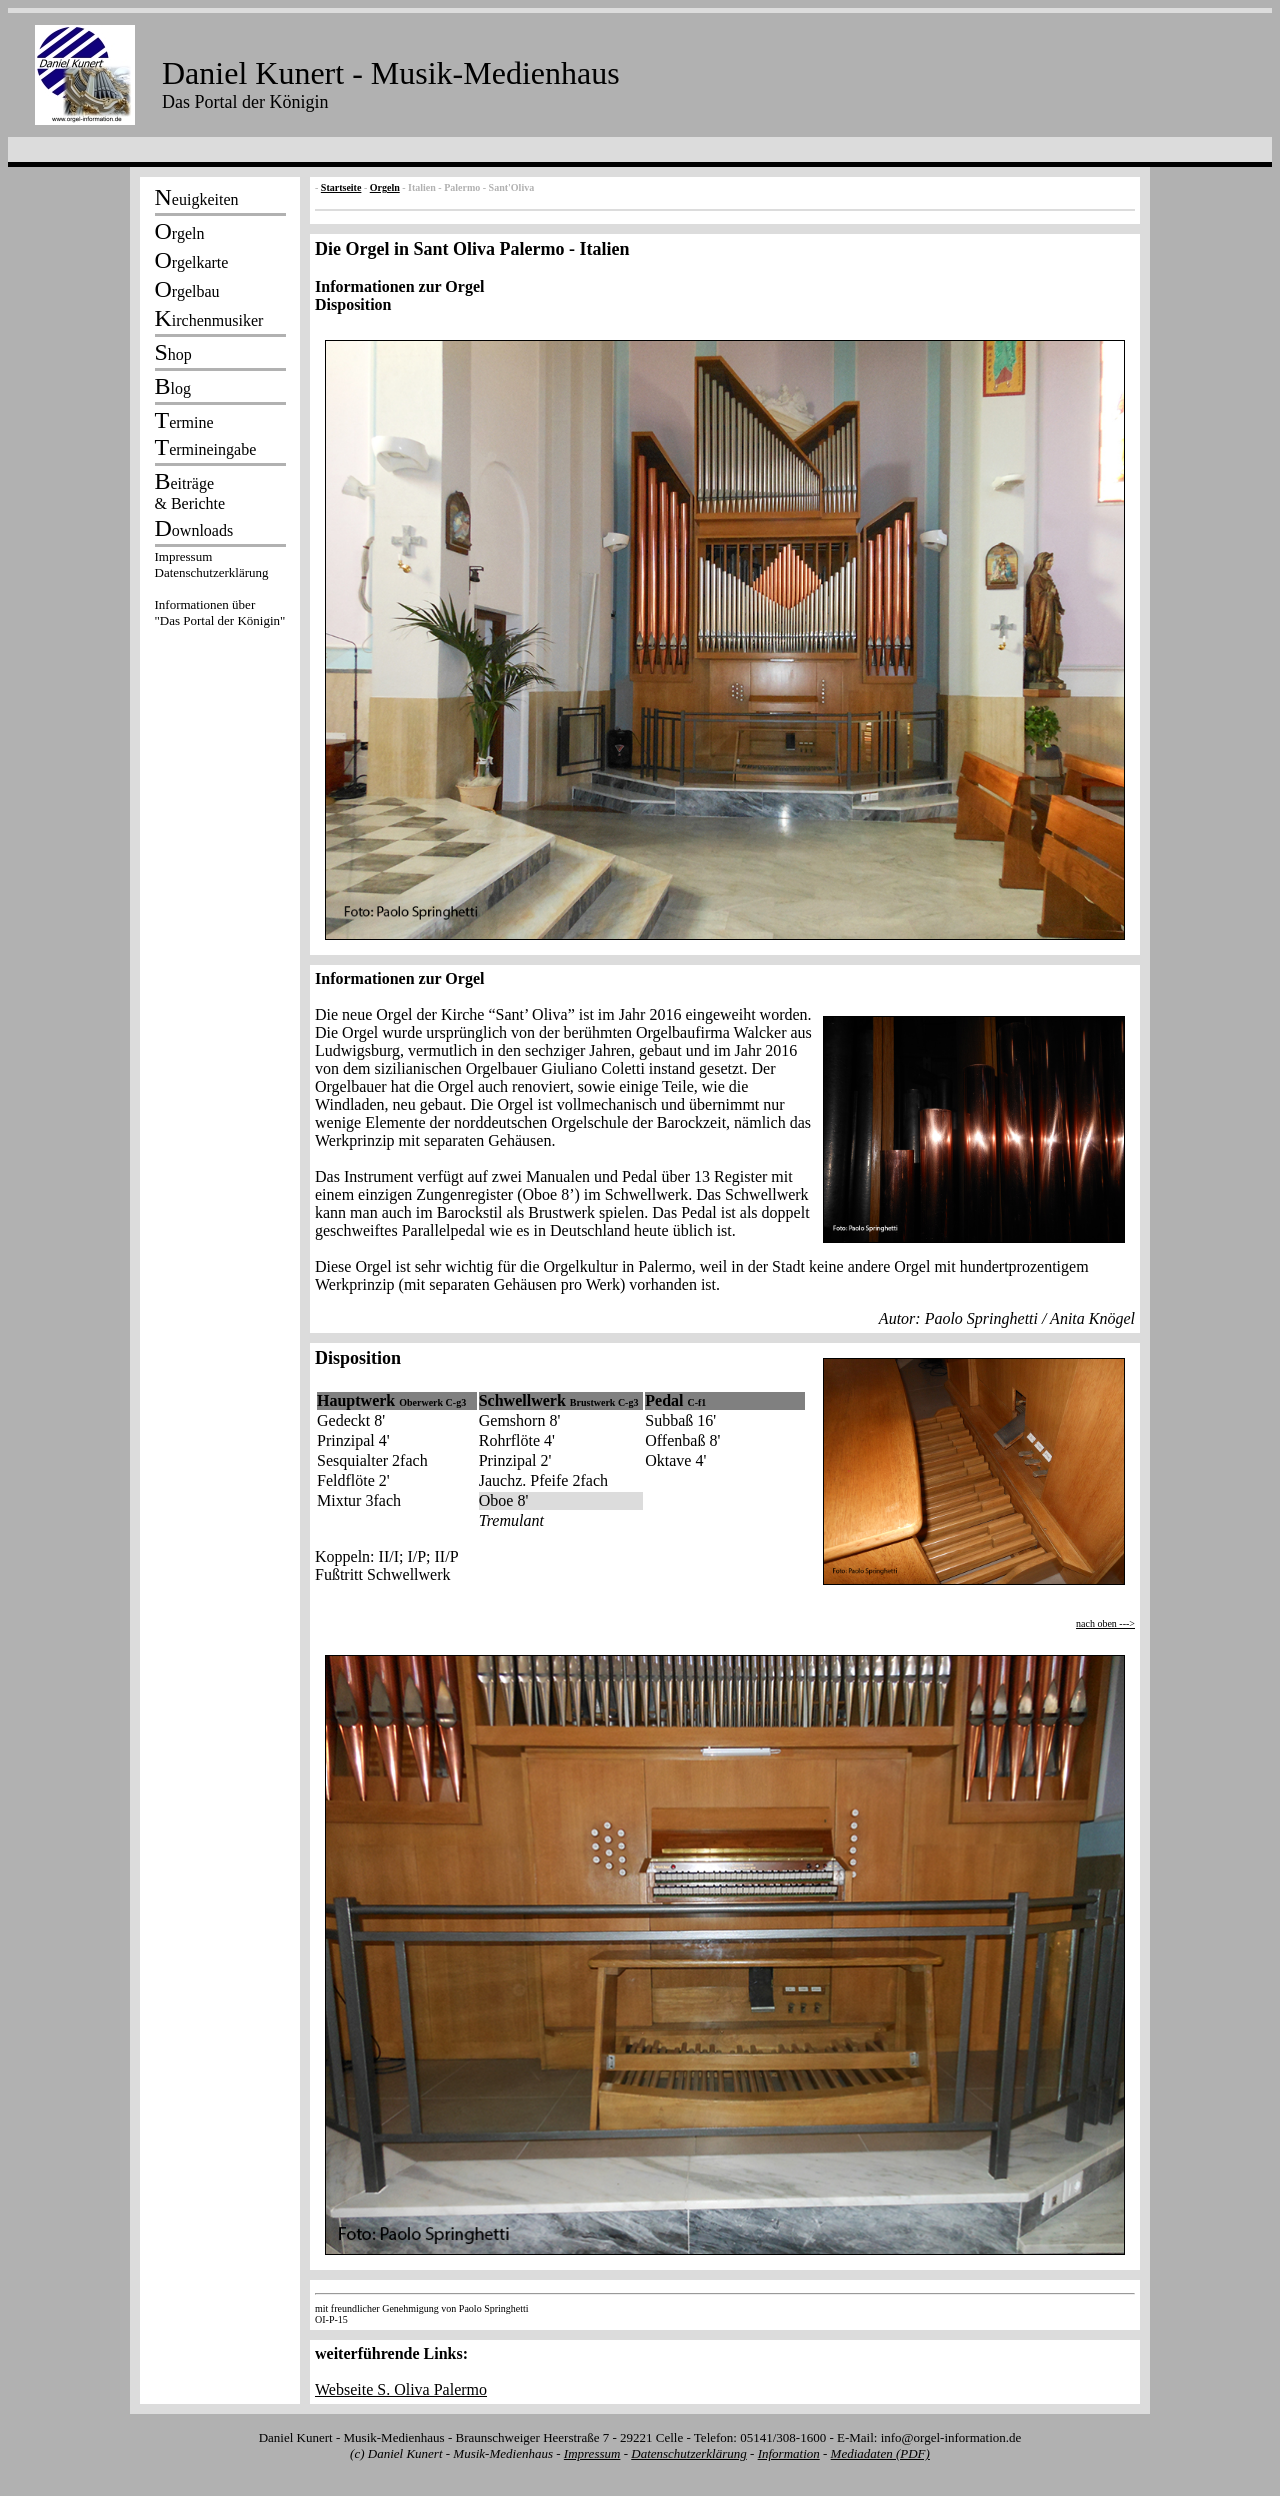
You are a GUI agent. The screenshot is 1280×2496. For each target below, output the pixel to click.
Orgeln (385, 187)
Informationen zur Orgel (399, 286)
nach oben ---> (1105, 1623)
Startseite (341, 187)
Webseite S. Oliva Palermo (401, 2389)
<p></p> (220, 592)
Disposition (725, 623)
